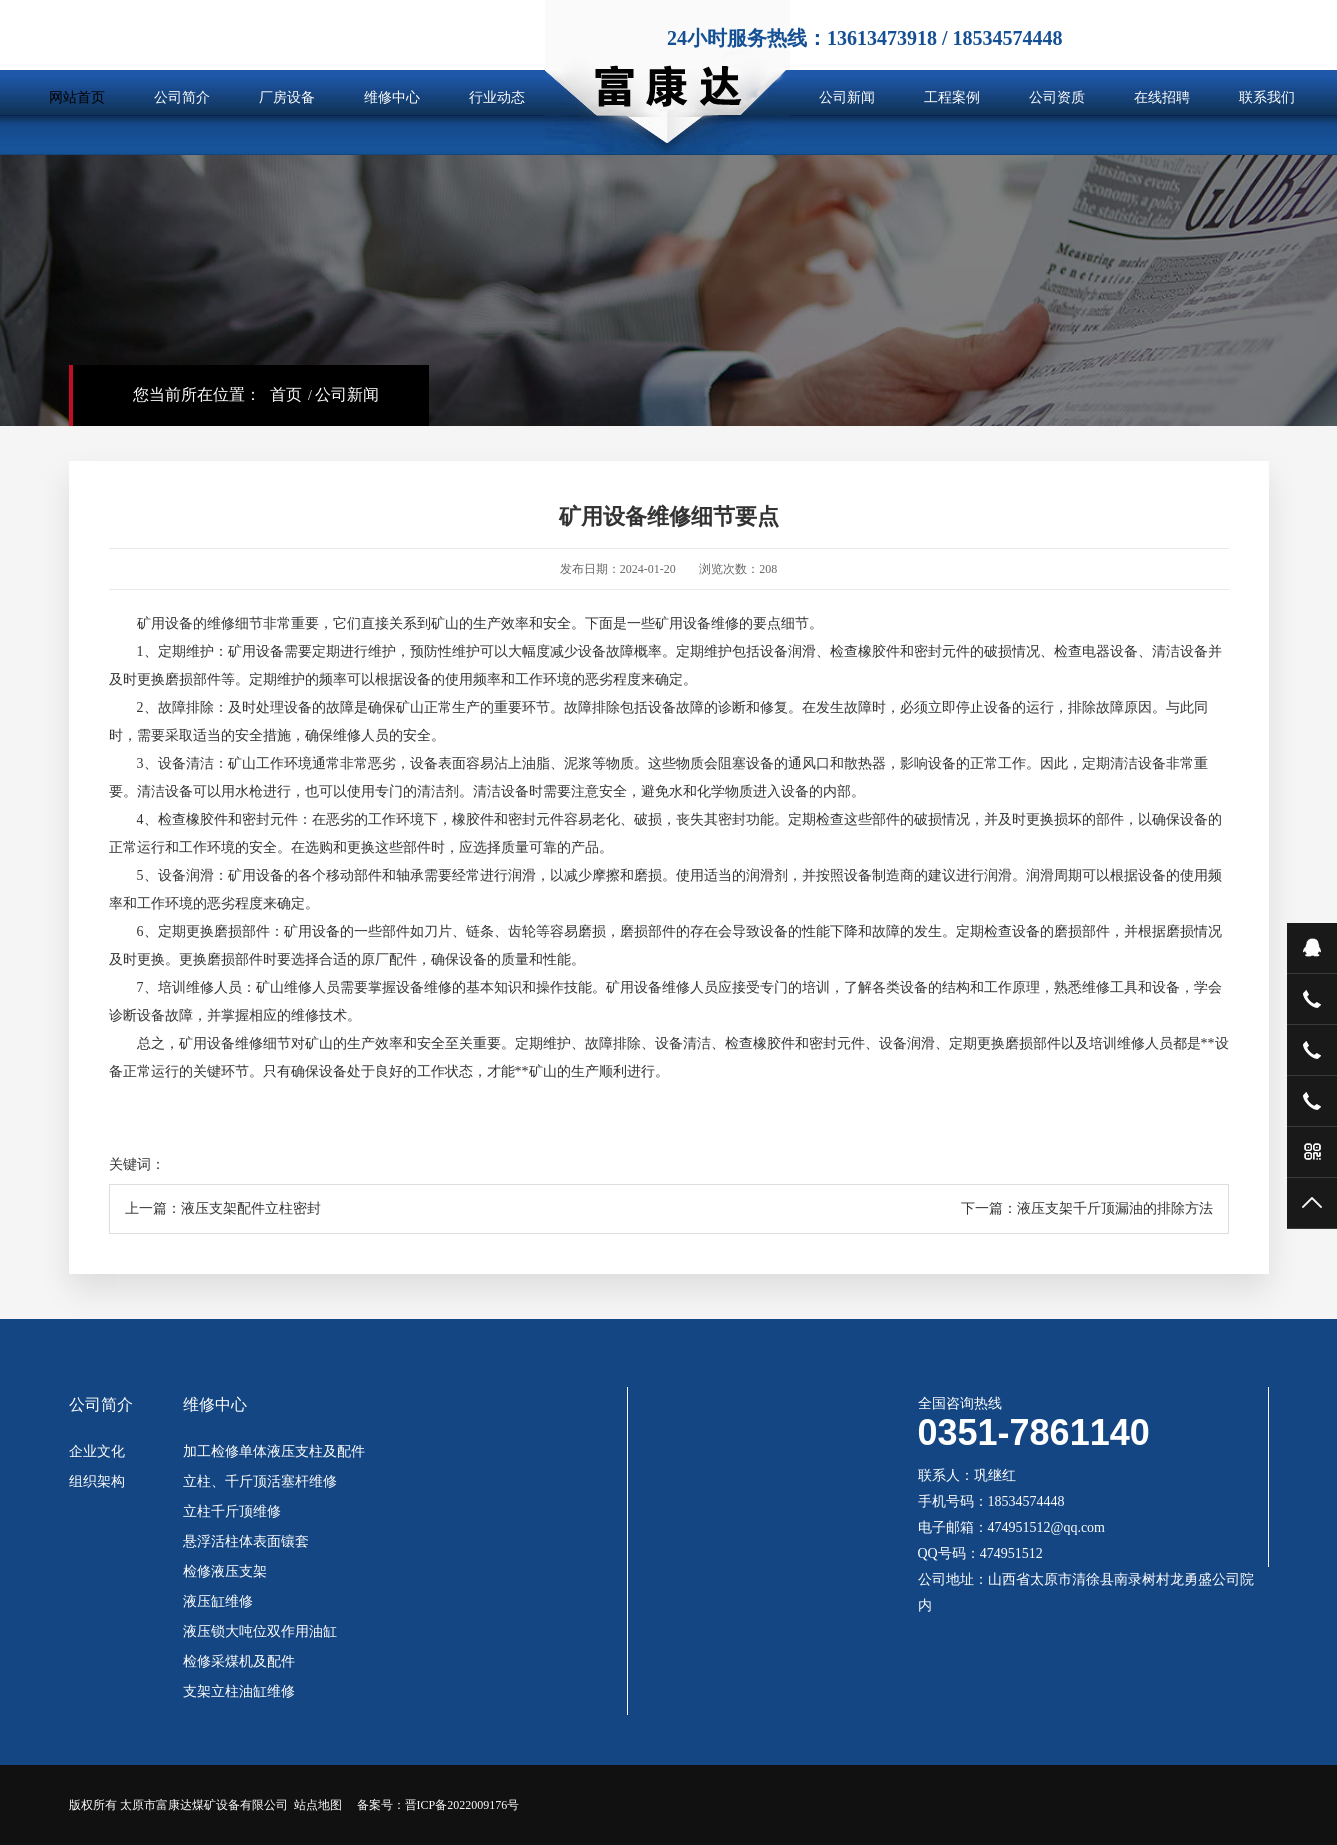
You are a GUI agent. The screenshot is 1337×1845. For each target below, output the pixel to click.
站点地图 (318, 1805)
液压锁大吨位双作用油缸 (260, 1632)
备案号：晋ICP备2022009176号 (438, 1805)
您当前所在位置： (197, 394)
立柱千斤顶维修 (232, 1512)
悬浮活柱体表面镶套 (246, 1542)
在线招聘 (1162, 97)
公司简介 (182, 97)
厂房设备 (287, 97)
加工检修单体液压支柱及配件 (274, 1452)
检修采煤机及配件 (239, 1662)
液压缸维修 (218, 1602)
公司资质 (1057, 97)
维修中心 (392, 97)
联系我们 (1267, 97)
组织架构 (97, 1482)
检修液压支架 (225, 1572)
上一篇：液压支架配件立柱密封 (223, 1208)
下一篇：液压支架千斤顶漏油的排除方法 (1087, 1208)
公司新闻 (847, 97)
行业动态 (497, 97)
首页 (286, 394)
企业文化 (97, 1452)
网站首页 (77, 97)
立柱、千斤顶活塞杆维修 (260, 1482)
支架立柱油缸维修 (239, 1692)
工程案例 (952, 97)
